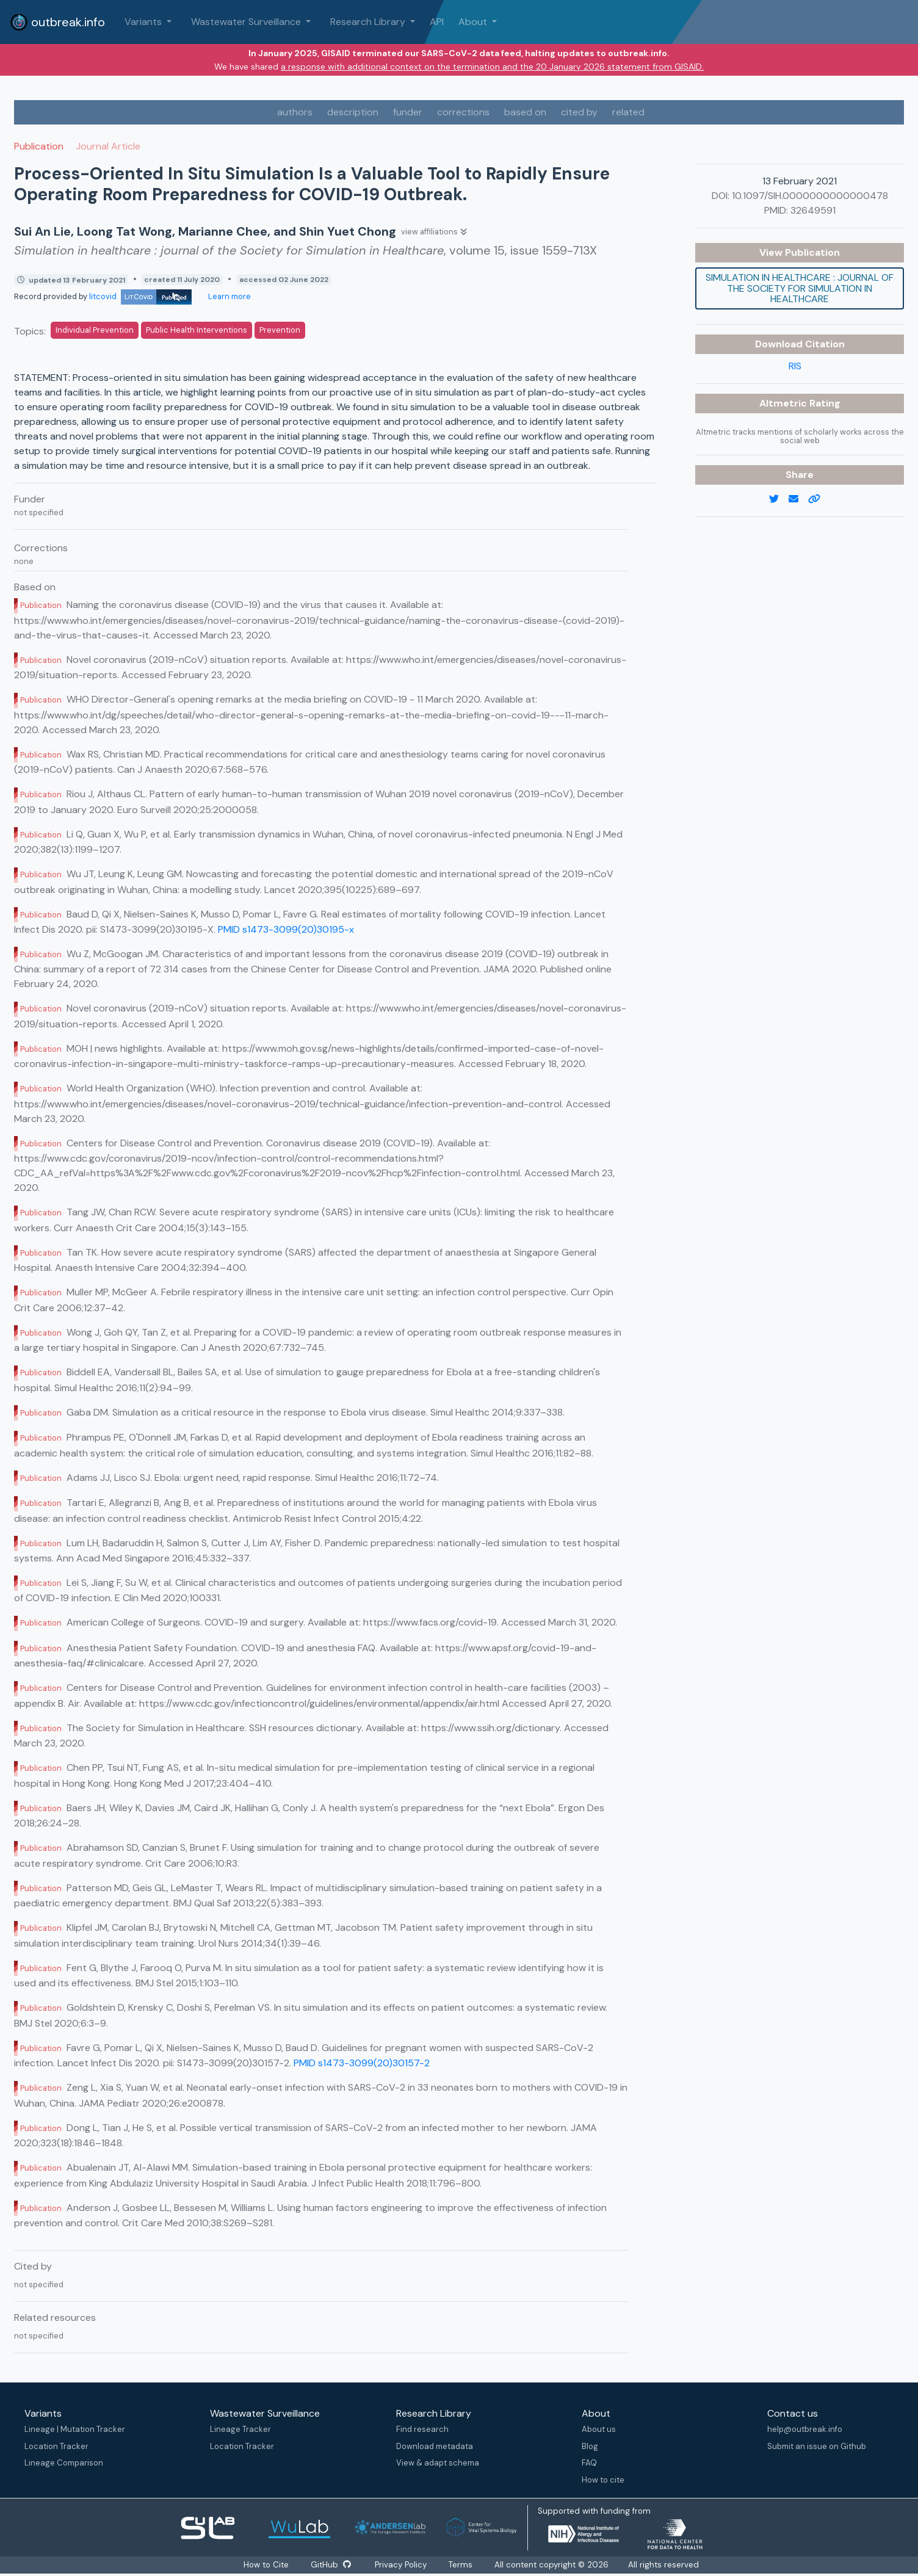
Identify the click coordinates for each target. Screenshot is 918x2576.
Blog (590, 2446)
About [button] (474, 21)
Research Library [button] (369, 21)
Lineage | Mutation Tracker (74, 2429)
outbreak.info (57, 22)
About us (599, 2429)
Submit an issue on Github (816, 2446)
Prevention (279, 330)
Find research (422, 2429)
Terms (461, 2565)
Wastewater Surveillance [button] (247, 21)
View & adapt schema (437, 2463)
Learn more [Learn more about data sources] (228, 296)
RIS (795, 366)
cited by (579, 112)
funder (407, 112)
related (628, 112)
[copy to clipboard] (819, 499)
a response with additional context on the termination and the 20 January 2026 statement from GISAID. (492, 66)
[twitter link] (779, 499)
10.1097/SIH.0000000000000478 (810, 195)
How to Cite (267, 2565)
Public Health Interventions (196, 330)
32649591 (813, 210)
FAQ (589, 2463)
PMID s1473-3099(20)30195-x (286, 929)
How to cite (603, 2480)
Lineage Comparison (63, 2463)
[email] (798, 499)
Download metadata (434, 2446)
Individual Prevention (95, 330)
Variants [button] (144, 21)
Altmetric (784, 403)
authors (295, 112)
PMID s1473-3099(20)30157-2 (362, 2063)
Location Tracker (56, 2446)
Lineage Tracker (240, 2429)
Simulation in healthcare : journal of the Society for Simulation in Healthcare (800, 288)
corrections (463, 112)
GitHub (331, 2565)
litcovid (140, 296)
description (352, 112)
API (437, 21)
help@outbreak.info (804, 2429)
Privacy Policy (401, 2565)
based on (525, 112)
